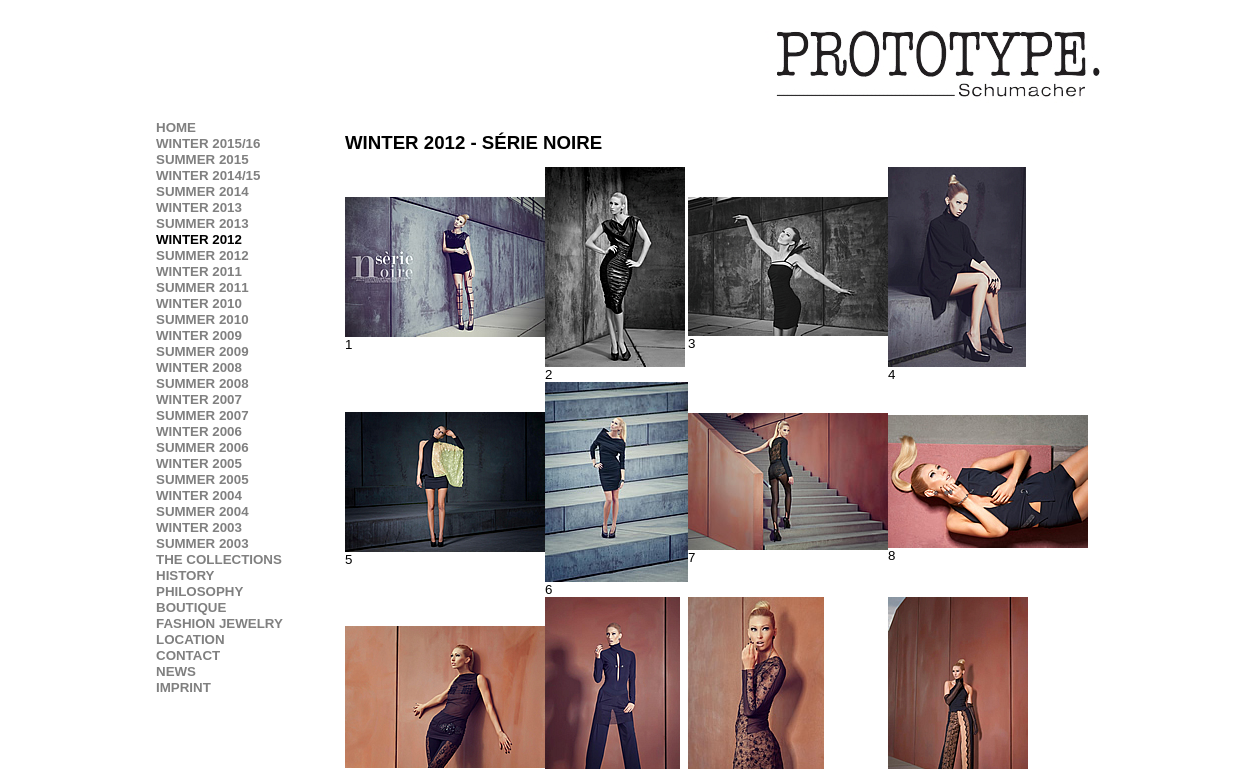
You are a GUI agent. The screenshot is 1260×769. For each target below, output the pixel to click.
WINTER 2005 (199, 463)
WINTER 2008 (199, 367)
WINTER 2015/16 (208, 143)
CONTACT (188, 655)
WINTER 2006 (199, 431)
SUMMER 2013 (202, 223)
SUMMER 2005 (202, 479)
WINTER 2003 (199, 527)
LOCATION (190, 639)
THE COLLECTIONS (219, 559)
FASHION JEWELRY (219, 623)
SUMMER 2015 (202, 159)
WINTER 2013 (199, 207)
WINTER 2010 (199, 303)
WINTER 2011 (199, 271)
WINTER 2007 (199, 399)
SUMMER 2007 (202, 415)
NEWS (176, 671)
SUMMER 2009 (202, 351)
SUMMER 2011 (202, 287)
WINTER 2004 (199, 495)
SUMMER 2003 (202, 543)
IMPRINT (183, 687)
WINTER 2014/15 (208, 175)
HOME (176, 127)
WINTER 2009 (199, 335)
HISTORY (185, 575)
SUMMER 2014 (202, 191)
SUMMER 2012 (202, 255)
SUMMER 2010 (202, 319)
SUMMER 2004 (202, 511)
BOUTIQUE (191, 607)
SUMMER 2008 (202, 383)
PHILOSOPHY (199, 591)
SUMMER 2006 (202, 447)
